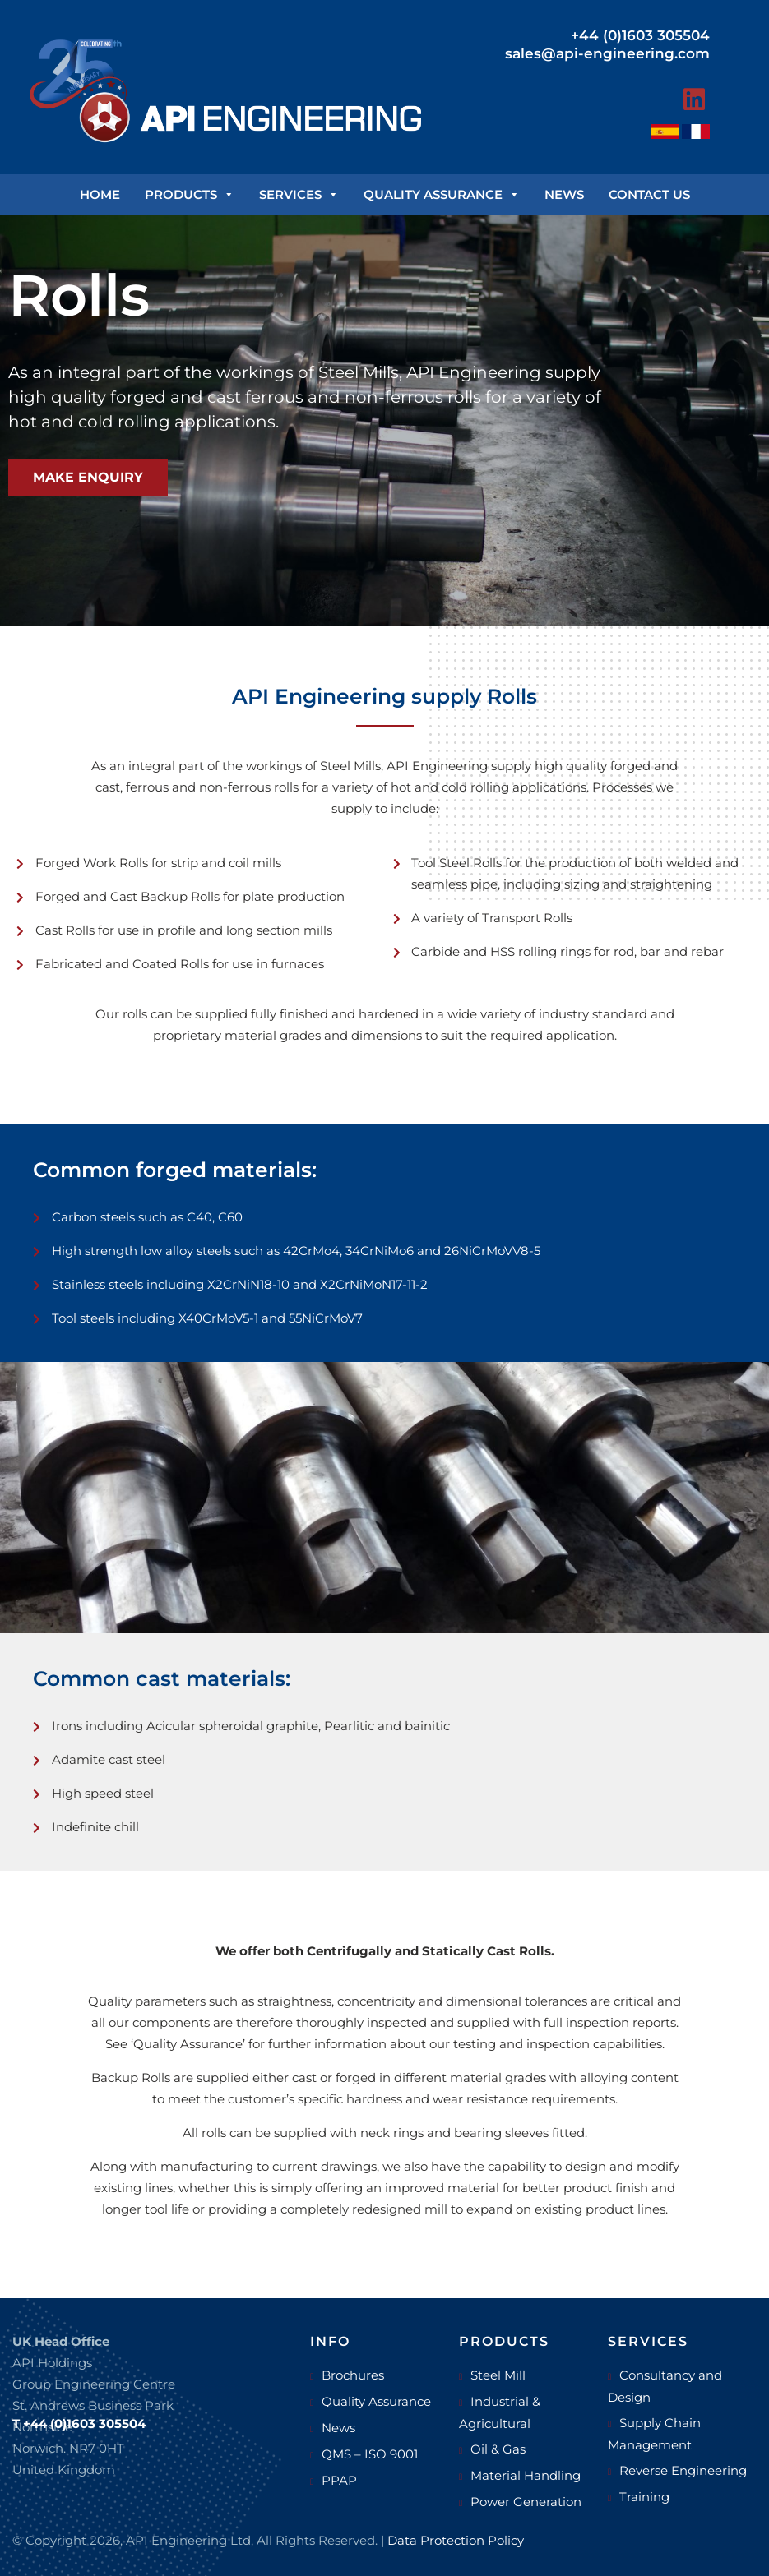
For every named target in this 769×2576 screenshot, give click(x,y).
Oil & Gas (498, 2449)
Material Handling (525, 2475)
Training (644, 2496)
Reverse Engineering (683, 2470)
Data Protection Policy (455, 2540)
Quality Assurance (442, 194)
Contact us (649, 194)
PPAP (339, 2480)
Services (299, 194)
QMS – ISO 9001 (370, 2454)
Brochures (353, 2375)
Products (189, 194)
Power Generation (525, 2501)
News (564, 194)
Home (100, 194)
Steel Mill (498, 2375)
